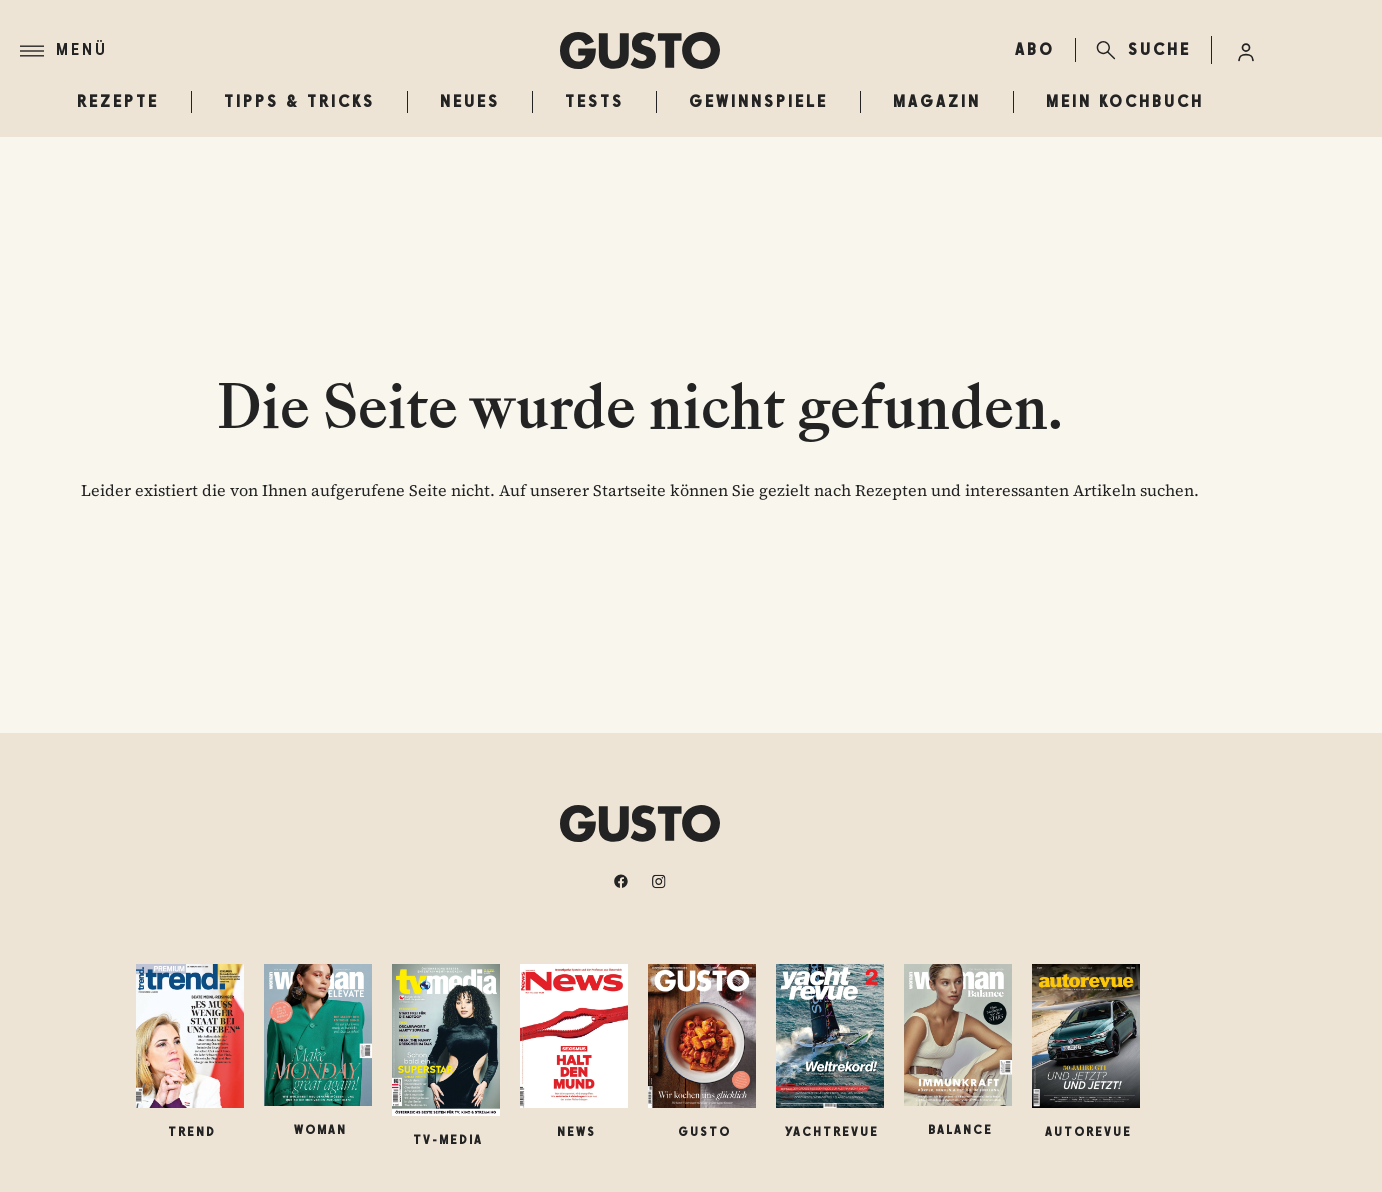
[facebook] (621, 881)
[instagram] (659, 881)
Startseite (629, 490)
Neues (470, 101)
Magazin (937, 101)
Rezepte (118, 101)
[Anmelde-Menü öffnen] (1246, 50)
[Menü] (290, 51)
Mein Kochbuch (1125, 101)
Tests (594, 101)
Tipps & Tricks (299, 101)
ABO (1035, 49)
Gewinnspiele (758, 101)
